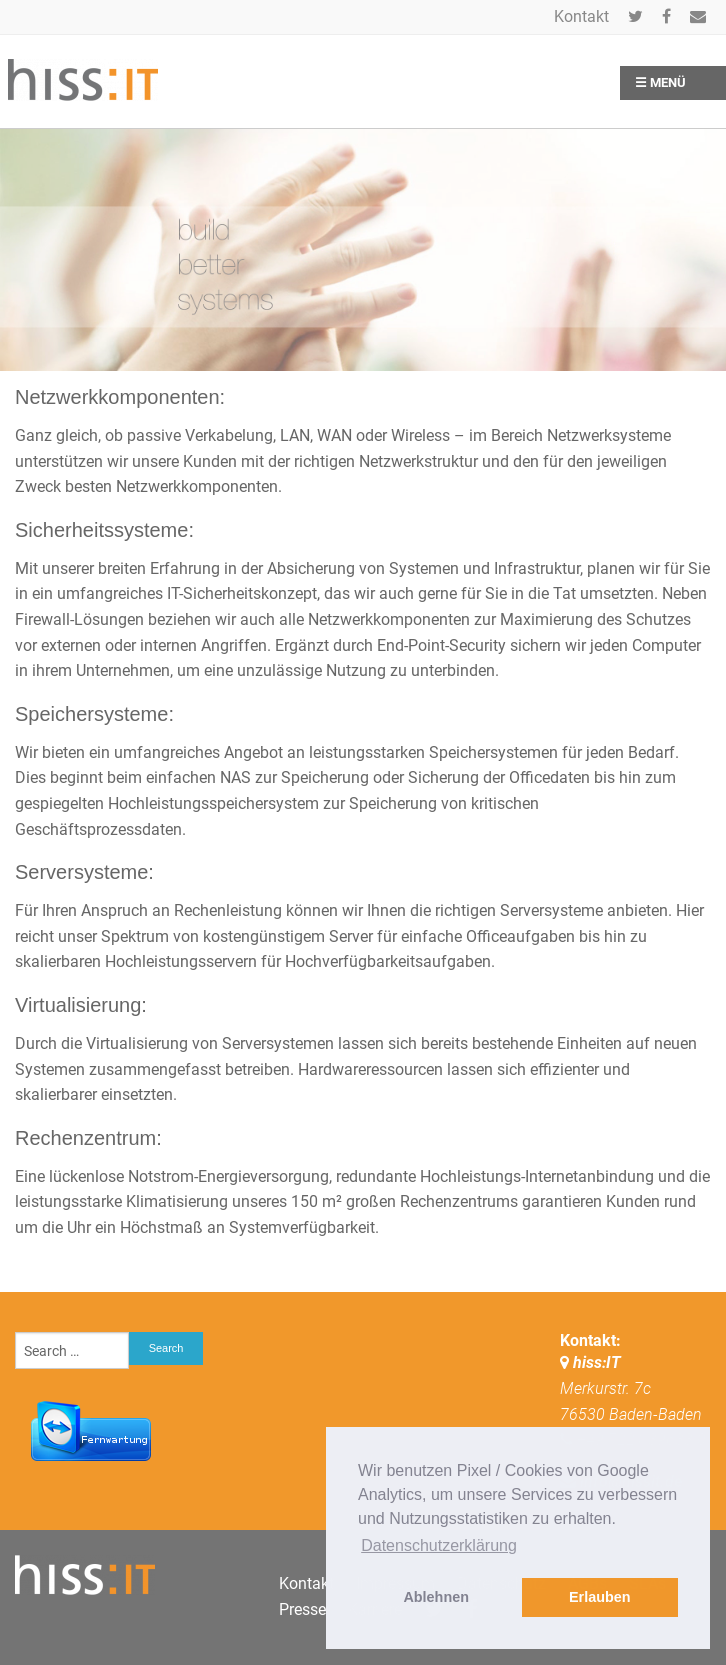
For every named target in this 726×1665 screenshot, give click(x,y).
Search (166, 1348)
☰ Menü (660, 82)
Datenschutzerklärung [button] (439, 1545)
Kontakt (581, 16)
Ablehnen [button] (436, 1597)
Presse (302, 1609)
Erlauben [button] (600, 1597)
